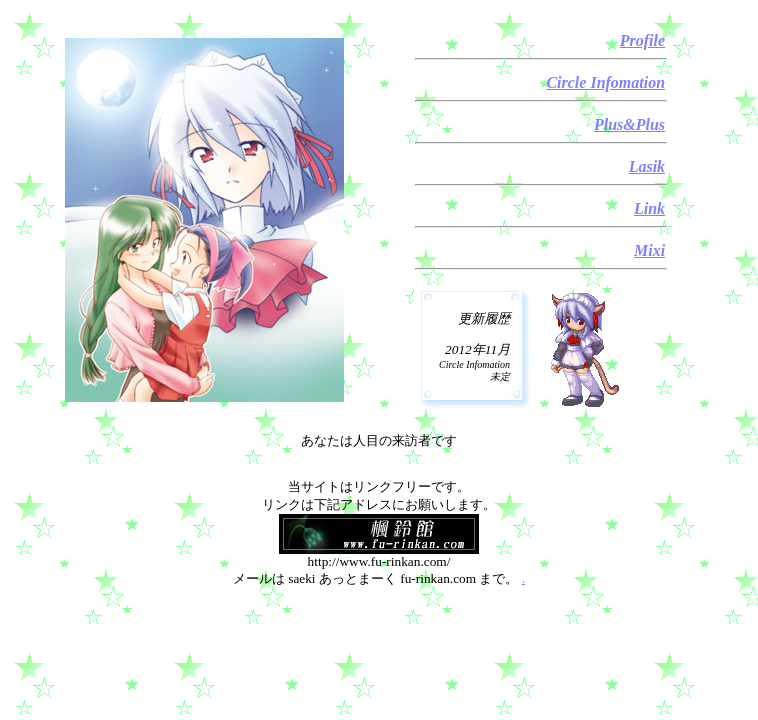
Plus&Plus (629, 124)
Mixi (649, 250)
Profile (642, 40)
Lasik (647, 166)
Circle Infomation (605, 82)
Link (649, 208)
